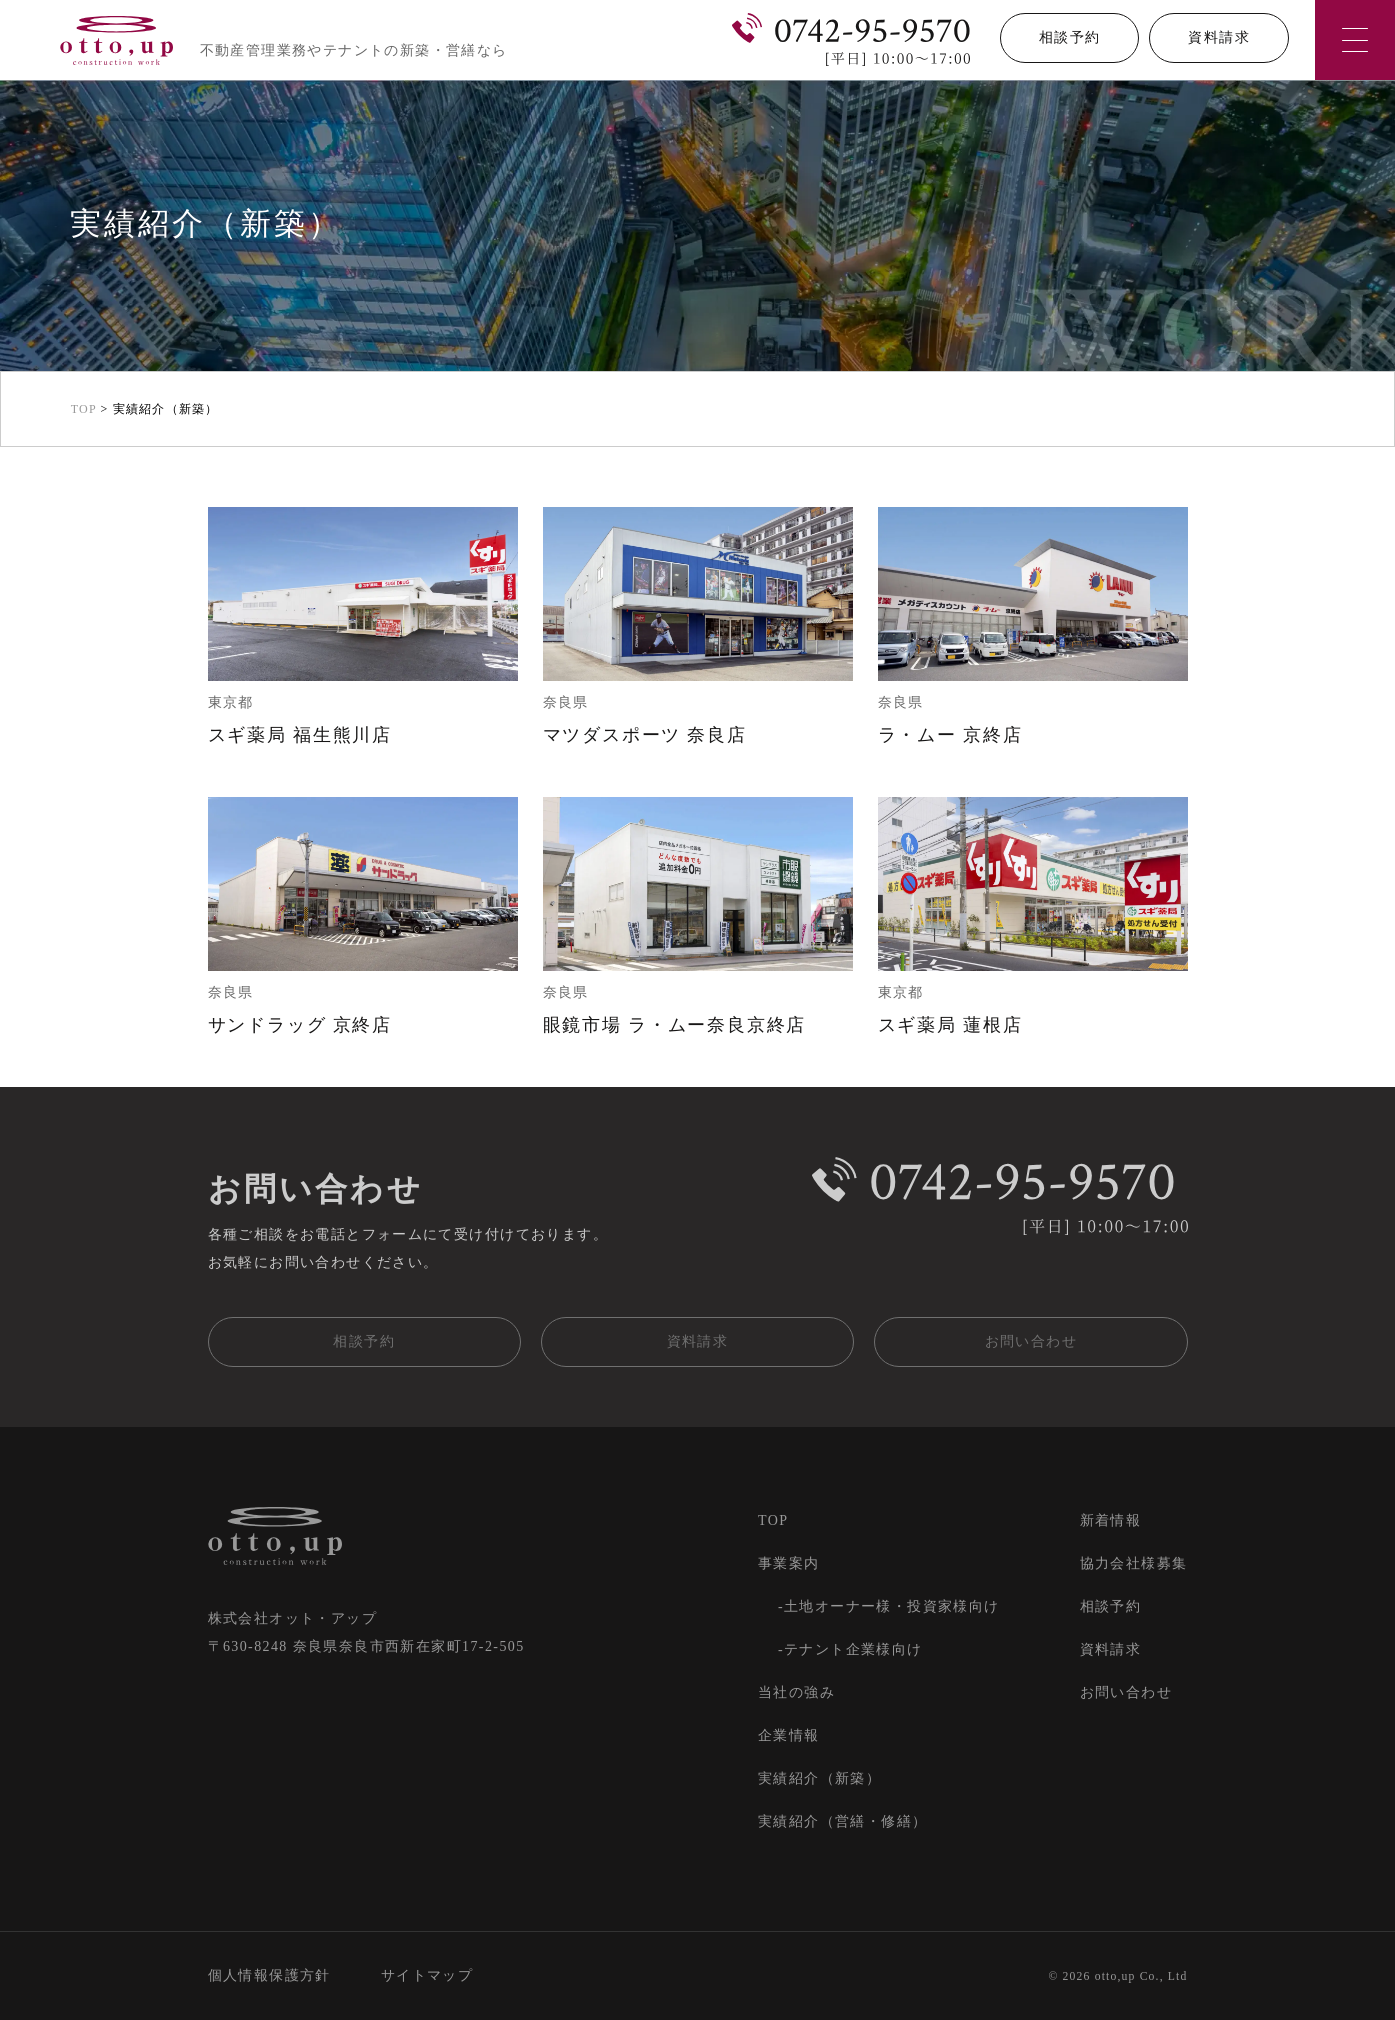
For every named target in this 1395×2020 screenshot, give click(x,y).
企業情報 (789, 1735)
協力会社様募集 (1134, 1563)
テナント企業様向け (853, 1649)
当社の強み (796, 1692)
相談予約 (1070, 37)
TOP (773, 1520)
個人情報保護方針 (269, 1975)
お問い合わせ (1031, 1341)
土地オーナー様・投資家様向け (892, 1606)
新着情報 (1111, 1520)
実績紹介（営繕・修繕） (842, 1821)
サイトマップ (427, 1975)
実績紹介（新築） (819, 1778)
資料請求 (1219, 37)
